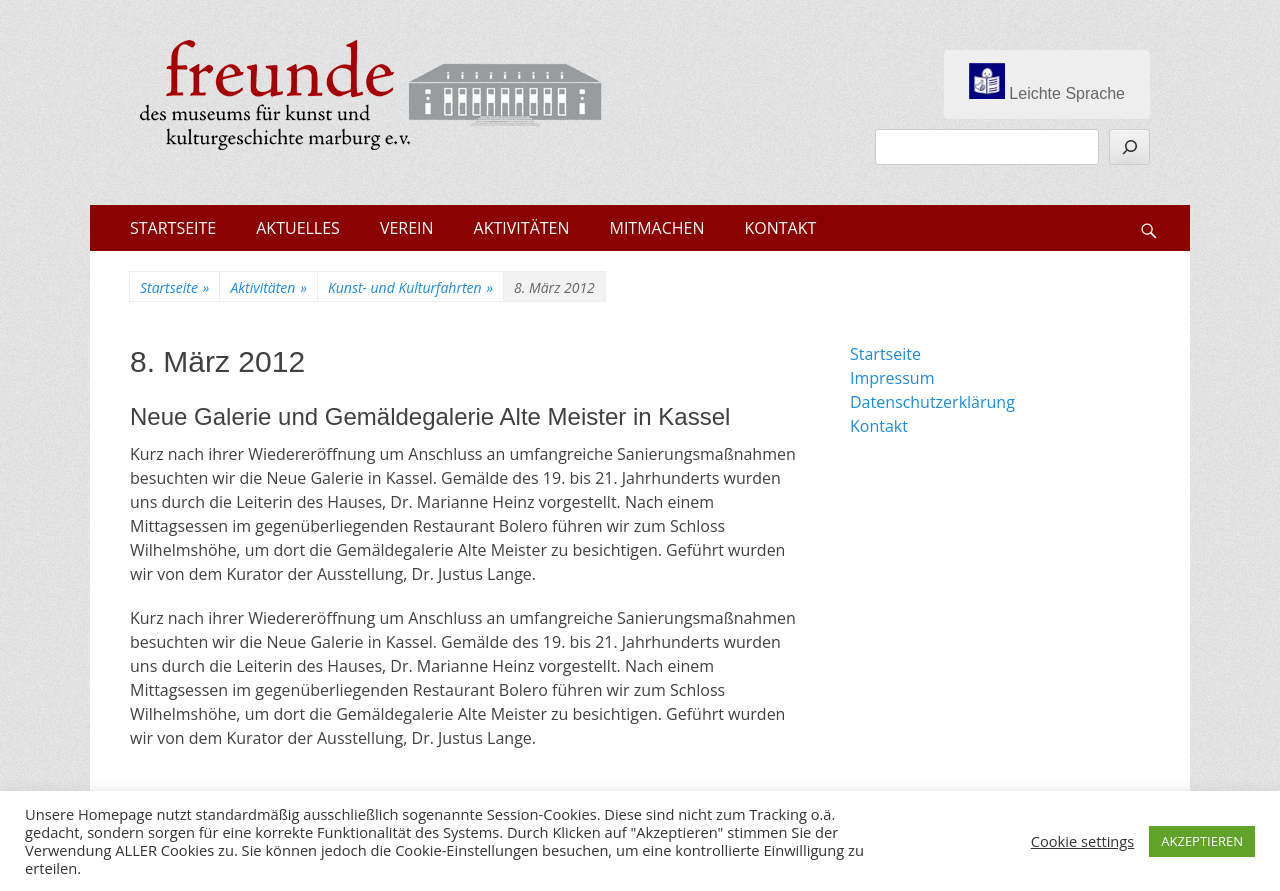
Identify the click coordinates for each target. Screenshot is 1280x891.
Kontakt (879, 426)
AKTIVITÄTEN (522, 228)
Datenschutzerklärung (932, 402)
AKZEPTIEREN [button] (1202, 841)
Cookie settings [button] (1083, 841)
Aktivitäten (268, 287)
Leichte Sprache (1047, 82)
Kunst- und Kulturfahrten (410, 287)
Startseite (174, 287)
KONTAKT (781, 228)
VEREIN (407, 228)
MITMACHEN (657, 228)
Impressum (892, 378)
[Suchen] (1129, 147)
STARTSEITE (173, 228)
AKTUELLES (298, 228)
